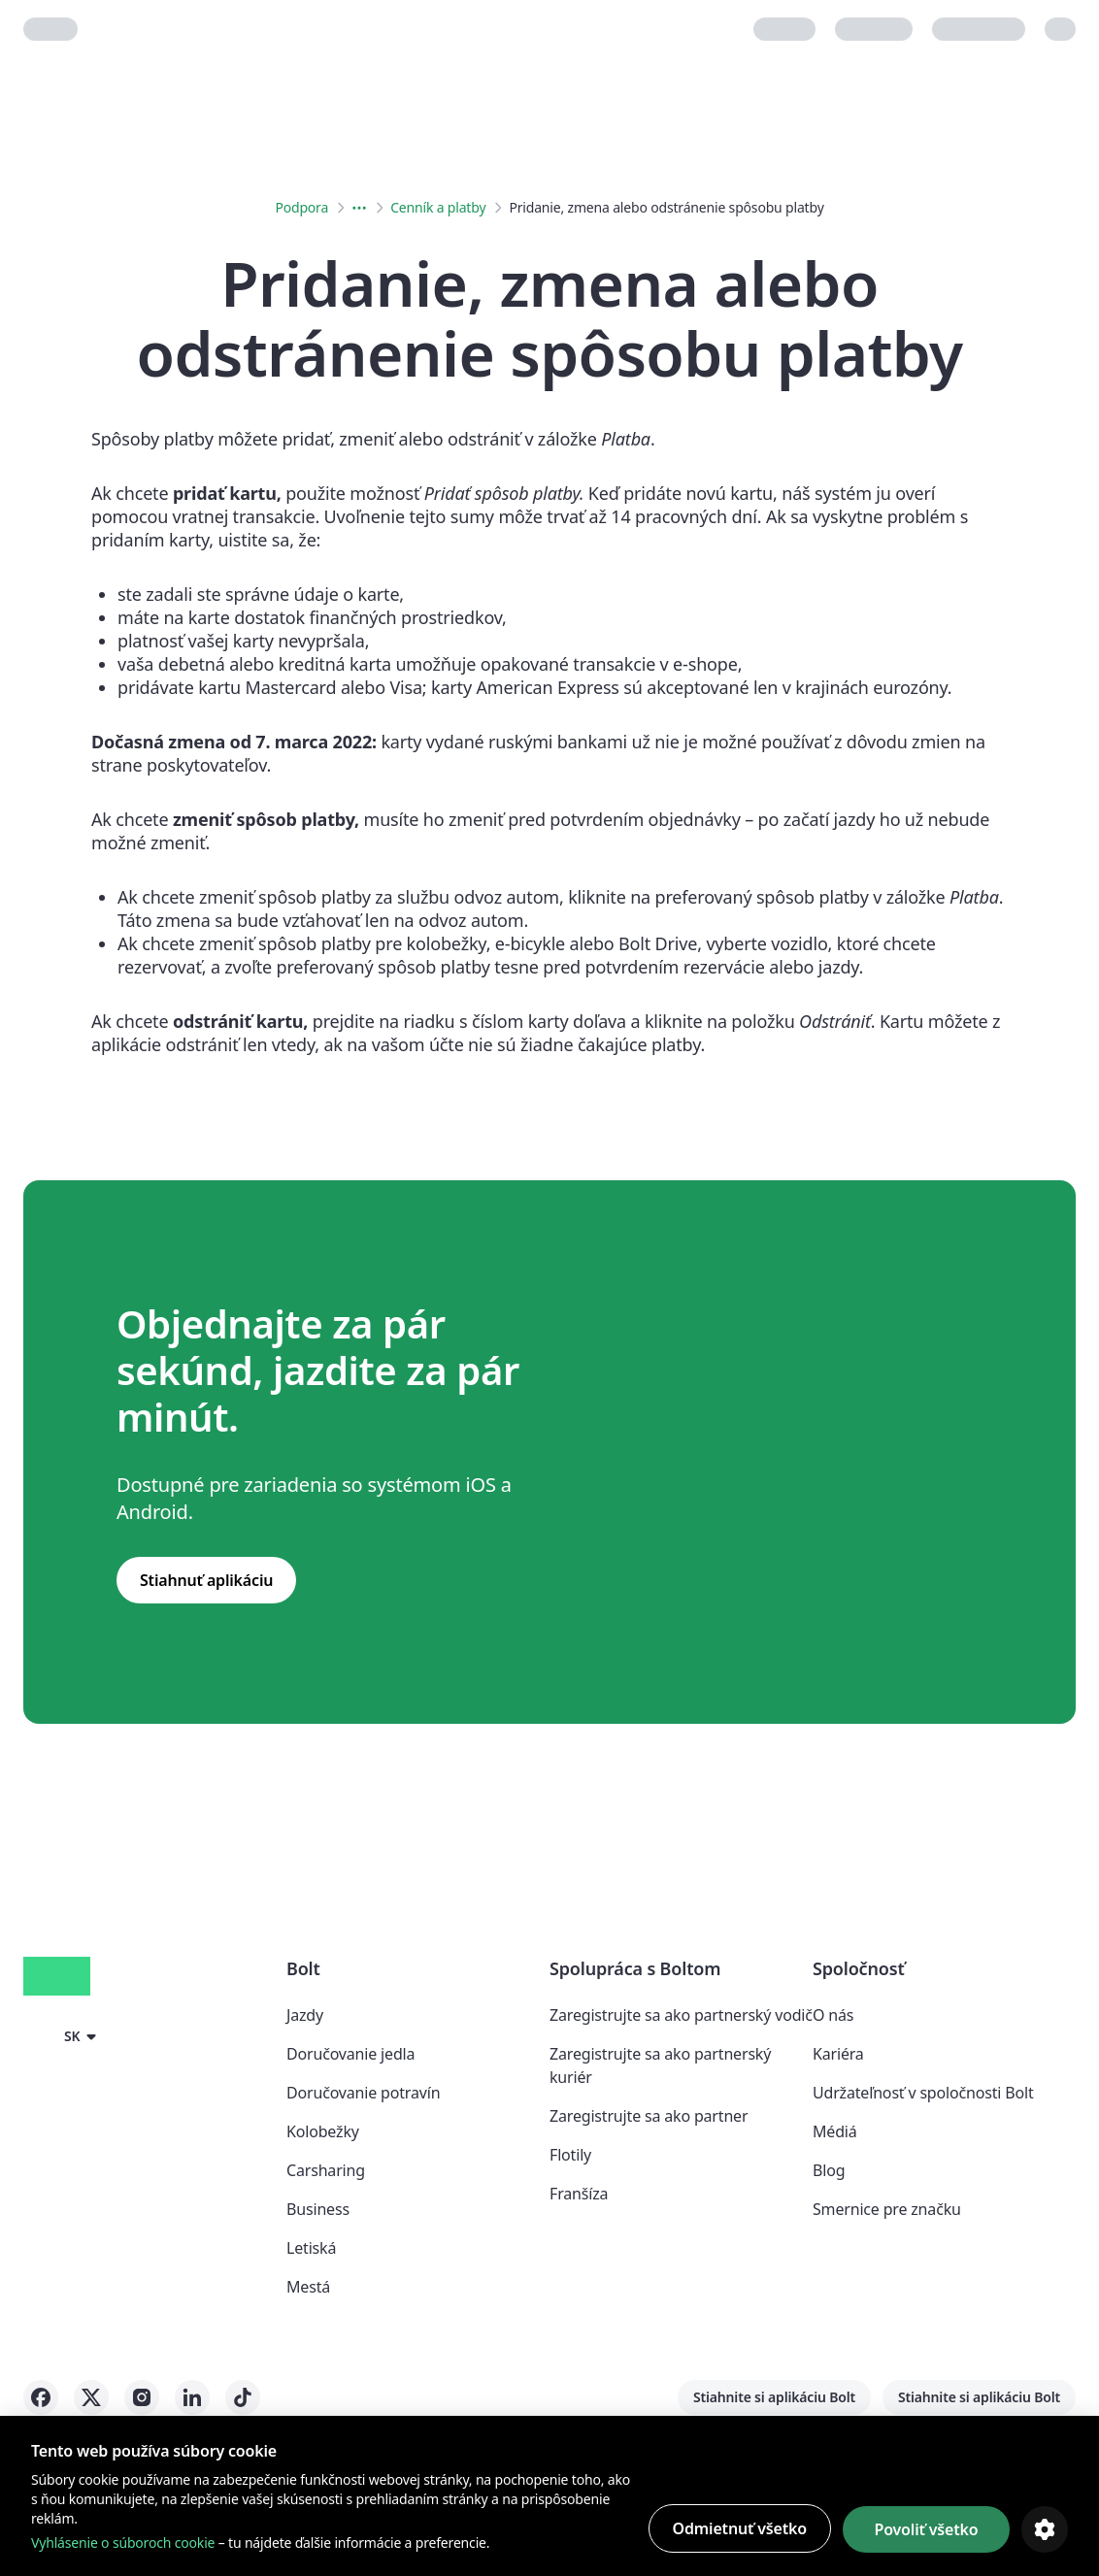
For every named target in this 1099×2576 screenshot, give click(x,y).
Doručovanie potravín (363, 2092)
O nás (833, 2015)
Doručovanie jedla (350, 2053)
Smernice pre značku (887, 2209)
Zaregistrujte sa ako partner (649, 2116)
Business (318, 2209)
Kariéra (838, 2053)
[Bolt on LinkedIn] (192, 2397)
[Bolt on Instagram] (141, 2397)
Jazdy (304, 2015)
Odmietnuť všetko (740, 2528)
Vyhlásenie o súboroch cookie (123, 2542)
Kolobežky (322, 2131)
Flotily (570, 2154)
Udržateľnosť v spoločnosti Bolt (923, 2092)
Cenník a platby (437, 207)
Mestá (308, 2286)
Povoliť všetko (926, 2529)
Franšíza (579, 2193)
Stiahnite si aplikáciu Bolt (774, 2397)
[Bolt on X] (91, 2397)
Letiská (311, 2248)
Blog (829, 2170)
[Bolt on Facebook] (40, 2397)
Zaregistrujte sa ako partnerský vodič (681, 2015)
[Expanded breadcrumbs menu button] (359, 207)
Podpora (301, 207)
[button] (63, 2035)
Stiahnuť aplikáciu (206, 1580)
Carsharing (325, 2170)
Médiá (835, 2131)
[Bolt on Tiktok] (242, 2397)
